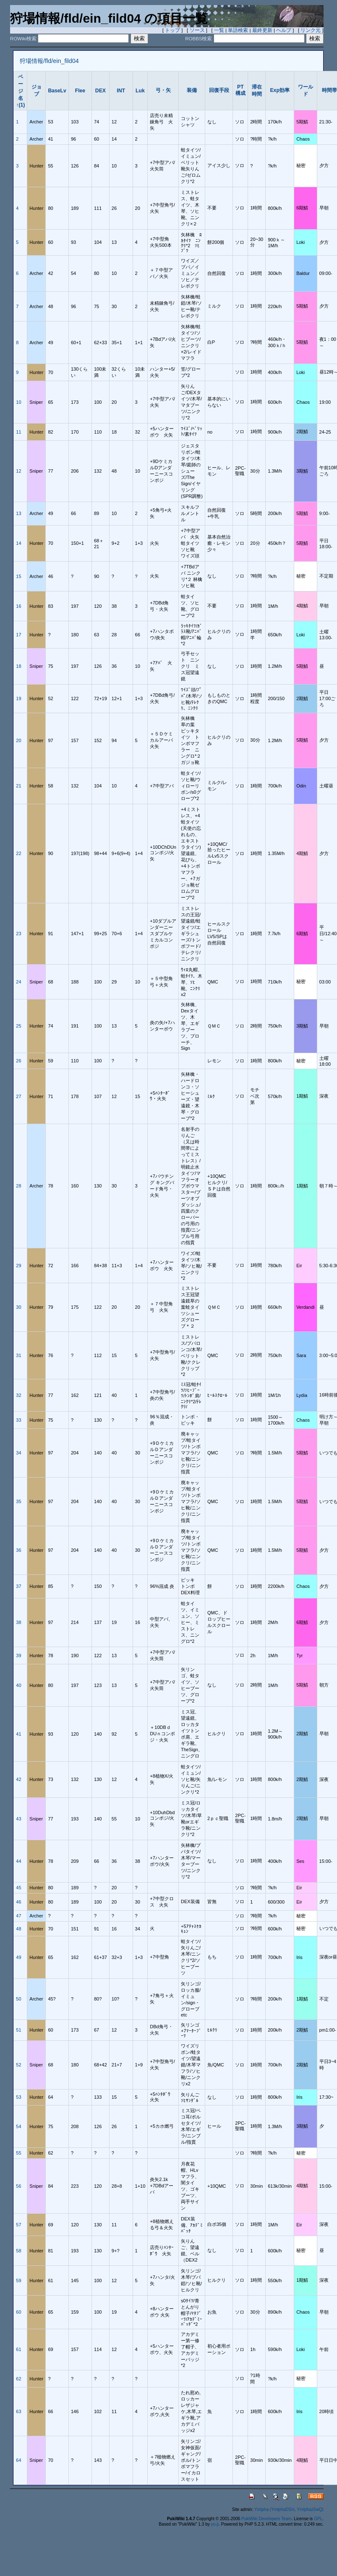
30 (18, 1307)
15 (18, 576)
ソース (197, 30)
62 (18, 2378)
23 (18, 933)
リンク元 (310, 30)
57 (18, 2224)
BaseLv (57, 91)
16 (18, 606)
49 (18, 1957)
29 (18, 1265)
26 (18, 1060)
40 (18, 1685)
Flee (80, 91)
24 (18, 981)
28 (18, 1185)
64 (18, 2460)
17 (18, 634)
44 (18, 1861)
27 (18, 1096)
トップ (172, 30)
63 (18, 2411)
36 (18, 1550)
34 (18, 1452)
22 (18, 853)
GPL (318, 2518)
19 (18, 698)
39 (18, 1655)
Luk (140, 91)
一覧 (219, 30)
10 (18, 402)
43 (18, 1818)
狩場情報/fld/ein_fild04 (49, 61)
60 (18, 2311)
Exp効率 (279, 90)
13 (18, 513)
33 (18, 1420)
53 (18, 2097)
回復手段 (219, 90)
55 (18, 2152)
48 (18, 1928)
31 (18, 1355)
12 (18, 470)
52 (18, 2064)
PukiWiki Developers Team (266, 2518)
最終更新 (262, 30)
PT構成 (240, 90)
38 (18, 1622)
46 (18, 1901)
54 (18, 2126)
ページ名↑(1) (20, 91)
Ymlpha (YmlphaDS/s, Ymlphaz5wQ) (289, 2509)
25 (18, 1025)
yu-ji (215, 2524)
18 (18, 666)
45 (18, 1887)
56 (18, 2186)
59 (18, 2280)
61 (18, 2349)
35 (18, 1501)
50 (18, 1998)
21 (18, 785)
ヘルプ (283, 30)
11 (18, 431)
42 (18, 1779)
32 (18, 1395)
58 (18, 2250)
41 (18, 1734)
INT (121, 91)
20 (18, 740)
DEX (100, 91)
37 (18, 1586)
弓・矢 (163, 90)
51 (18, 2029)
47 (18, 1915)
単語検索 (238, 30)
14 (18, 543)
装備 (192, 90)
